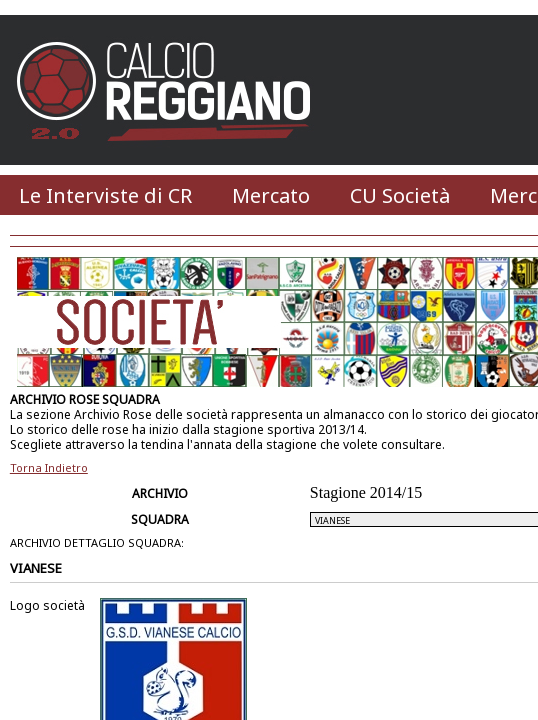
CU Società (400, 195)
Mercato (271, 195)
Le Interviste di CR (105, 195)
